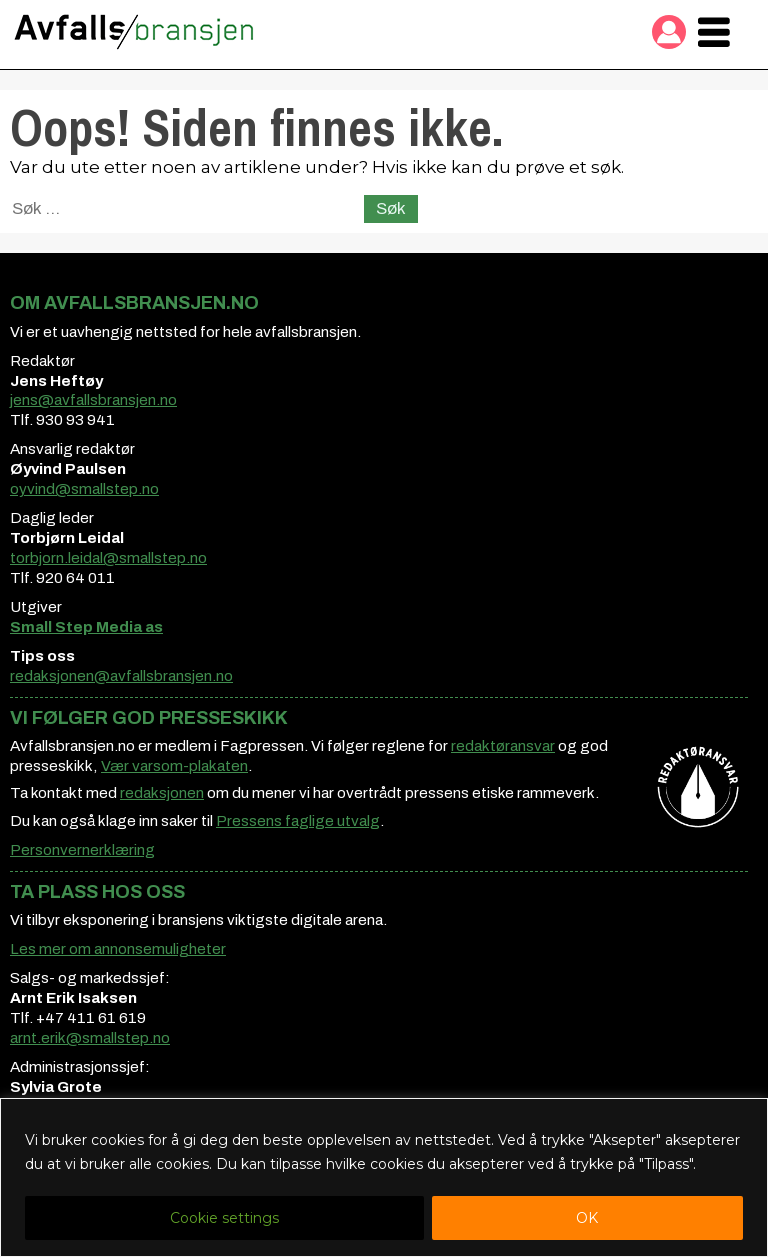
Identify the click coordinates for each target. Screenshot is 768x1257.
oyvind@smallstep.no (84, 489)
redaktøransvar (503, 746)
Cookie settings (224, 1218)
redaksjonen (162, 793)
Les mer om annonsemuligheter (118, 949)
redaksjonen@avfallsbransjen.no (121, 676)
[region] (384, 1177)
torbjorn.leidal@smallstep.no (108, 558)
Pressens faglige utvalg (298, 821)
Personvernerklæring (82, 850)
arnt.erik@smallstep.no (90, 1038)
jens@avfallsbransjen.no (93, 400)
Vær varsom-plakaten (174, 766)
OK (587, 1218)
